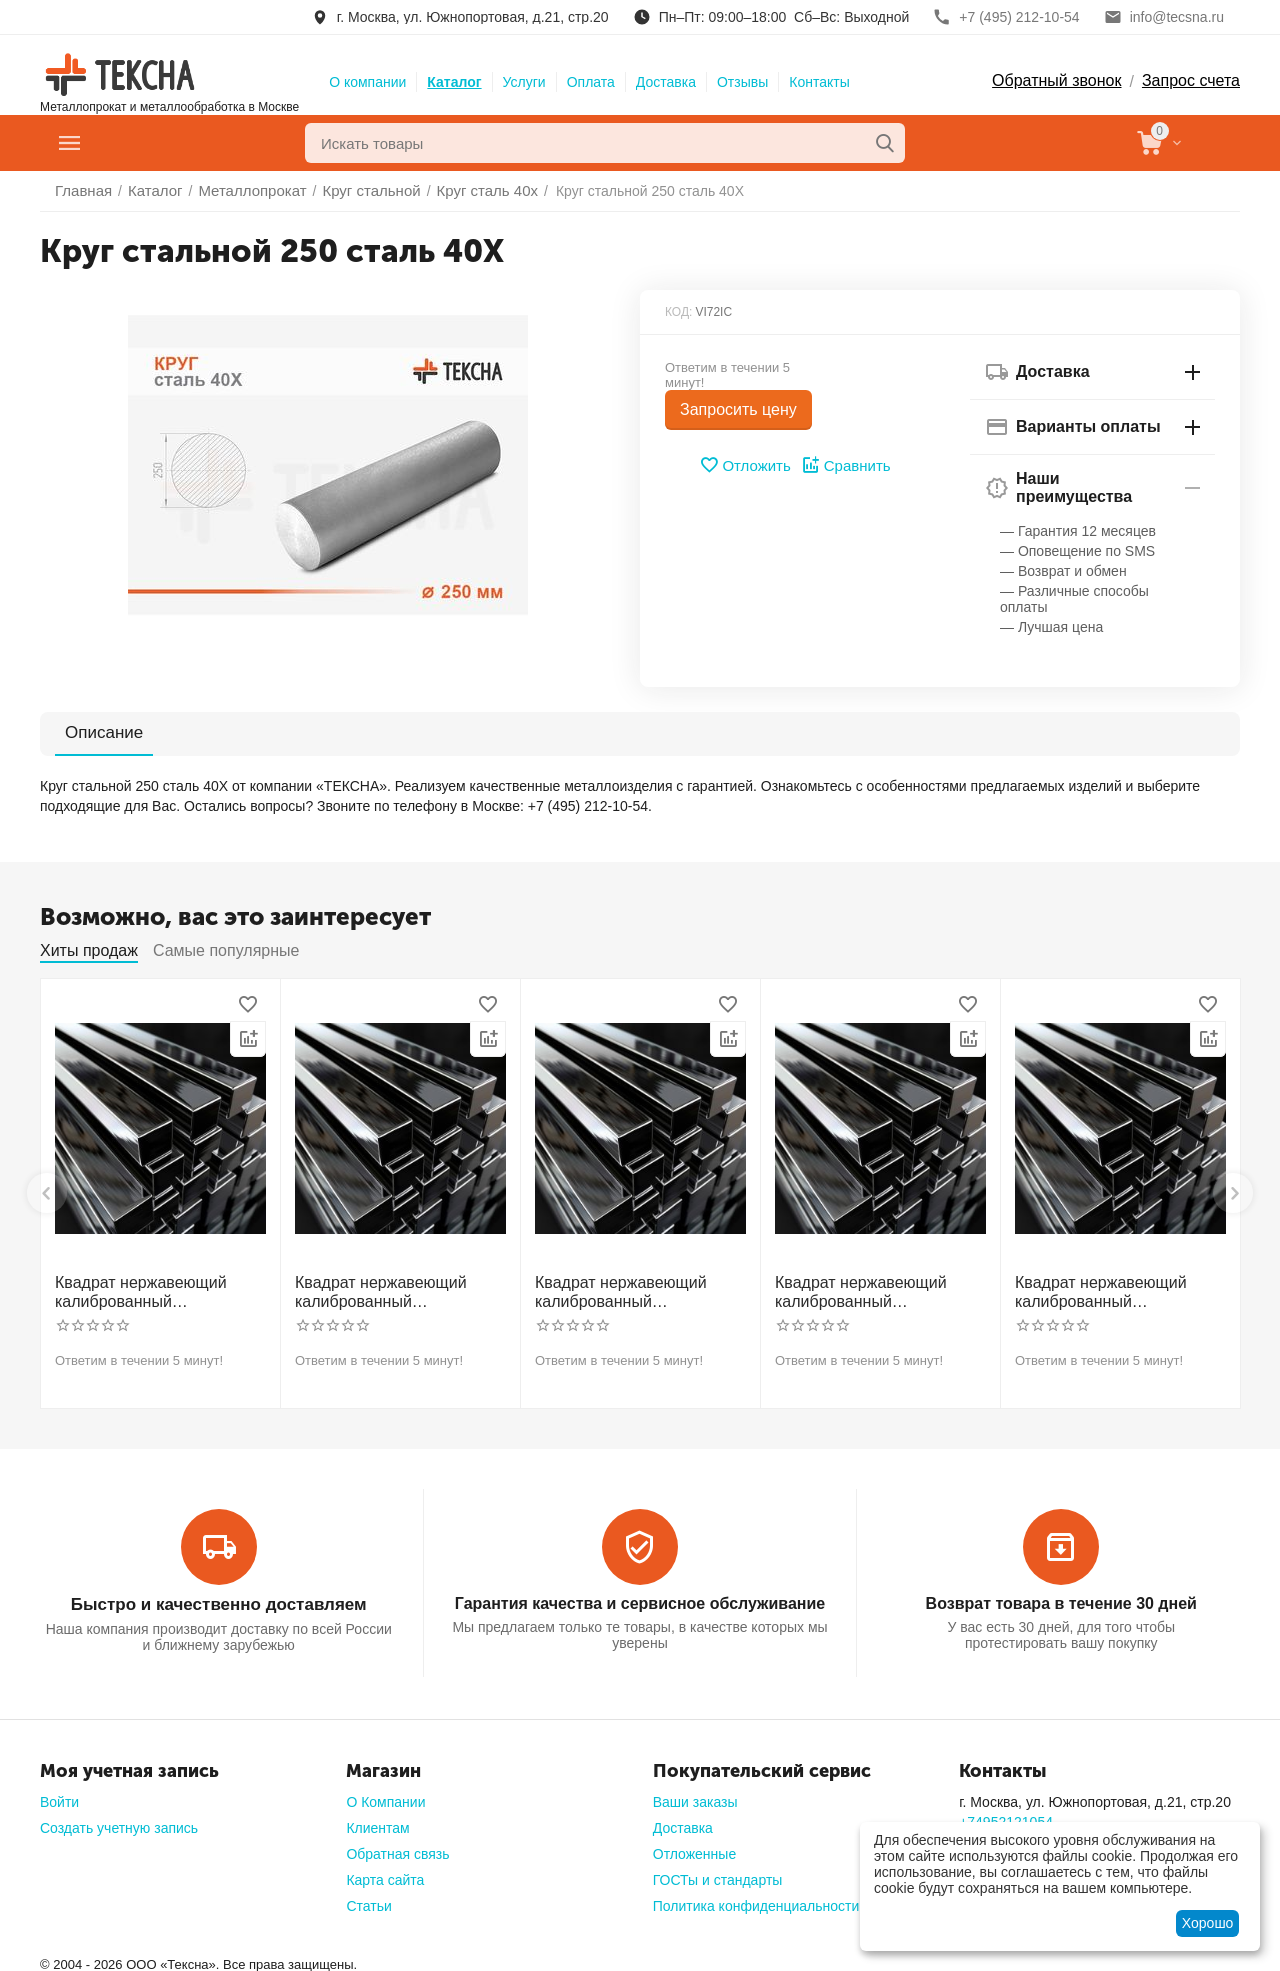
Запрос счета (1191, 80)
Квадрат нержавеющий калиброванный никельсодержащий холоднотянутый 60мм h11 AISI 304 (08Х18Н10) (1116, 1290)
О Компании (385, 1795)
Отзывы (742, 82)
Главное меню (153, 143)
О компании (367, 82)
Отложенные (694, 1847)
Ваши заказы (695, 1795)
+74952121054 (1006, 1815)
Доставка (666, 82)
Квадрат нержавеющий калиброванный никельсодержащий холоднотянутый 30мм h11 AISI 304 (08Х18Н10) (156, 1290)
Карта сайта (385, 1873)
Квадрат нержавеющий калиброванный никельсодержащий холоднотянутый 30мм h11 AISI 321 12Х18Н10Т (396, 1290)
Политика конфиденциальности (756, 1899)
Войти (59, 1795)
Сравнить (843, 465)
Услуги (524, 82)
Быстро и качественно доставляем (218, 1598)
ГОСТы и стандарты (718, 1873)
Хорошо (1208, 1923)
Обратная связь (397, 1847)
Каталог (454, 82)
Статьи (368, 1899)
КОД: (678, 312)
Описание (92, 732)
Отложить (747, 465)
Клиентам (377, 1821)
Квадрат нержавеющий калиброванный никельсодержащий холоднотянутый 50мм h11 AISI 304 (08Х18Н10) (876, 1290)
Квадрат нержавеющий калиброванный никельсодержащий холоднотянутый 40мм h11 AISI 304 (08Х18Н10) (636, 1290)
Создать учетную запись (119, 1821)
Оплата (591, 82)
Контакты (819, 82)
